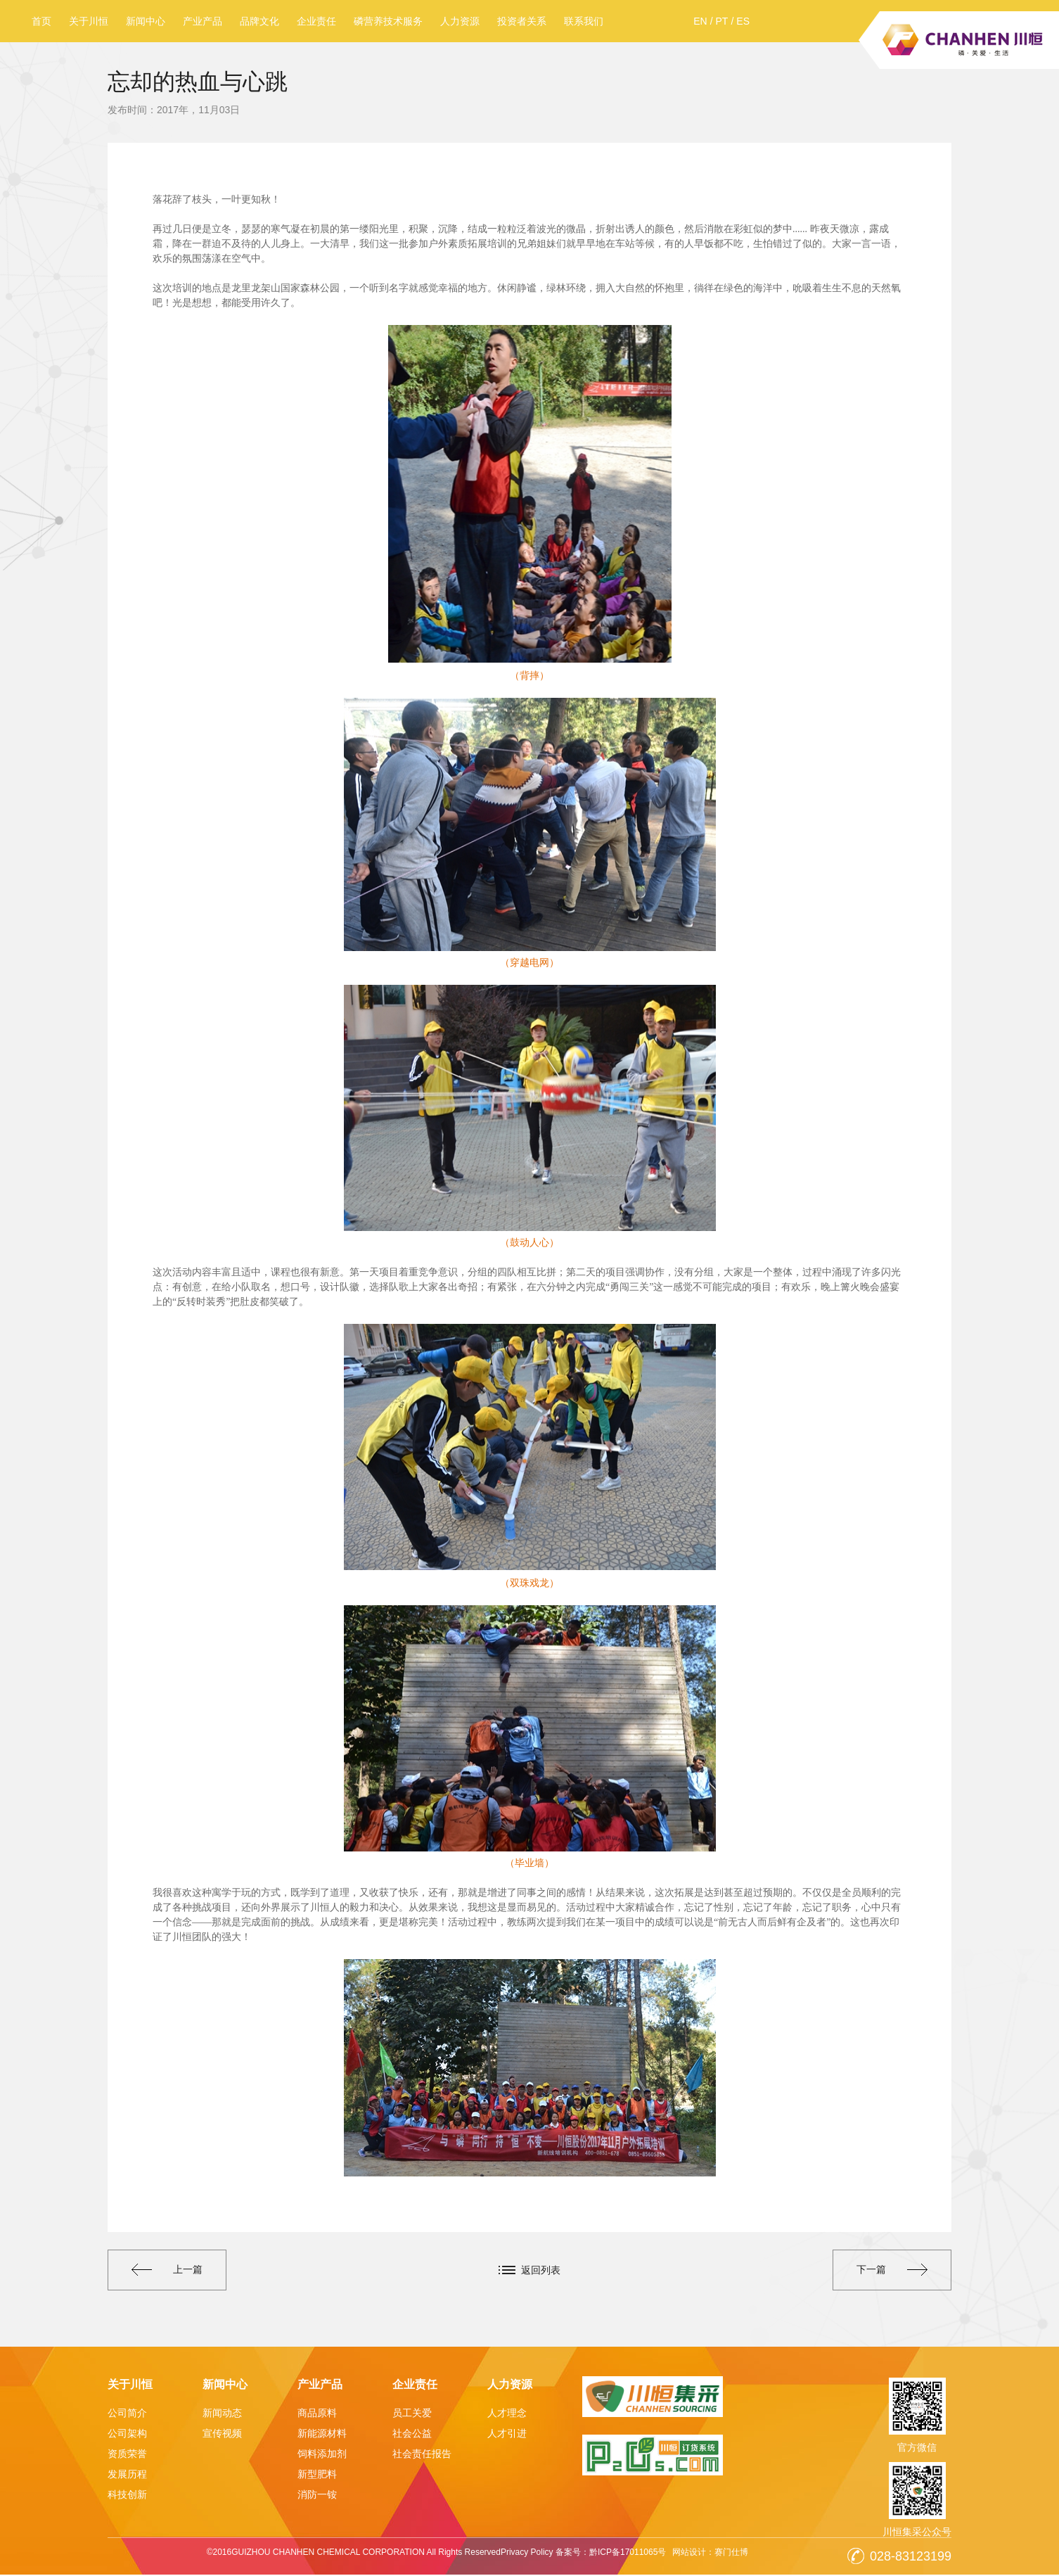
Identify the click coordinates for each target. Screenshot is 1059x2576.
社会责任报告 (421, 2455)
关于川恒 (88, 21)
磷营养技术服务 (388, 21)
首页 (41, 21)
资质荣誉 (127, 2455)
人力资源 (460, 21)
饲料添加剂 (322, 2455)
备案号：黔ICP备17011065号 (610, 2553)
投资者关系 (521, 21)
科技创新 (127, 2495)
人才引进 (507, 2434)
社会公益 (412, 2434)
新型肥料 (317, 2475)
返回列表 (540, 2270)
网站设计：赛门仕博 (711, 2553)
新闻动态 (222, 2414)
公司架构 (127, 2434)
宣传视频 (222, 2434)
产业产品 (202, 21)
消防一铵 (317, 2495)
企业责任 (316, 21)
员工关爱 (412, 2414)
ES (743, 21)
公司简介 (127, 2414)
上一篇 (169, 2270)
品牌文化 (259, 21)
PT (722, 21)
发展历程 (127, 2475)
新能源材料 (322, 2434)
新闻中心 (145, 21)
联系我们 (583, 21)
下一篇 (889, 2270)
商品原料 (317, 2414)
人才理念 (507, 2414)
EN (700, 21)
